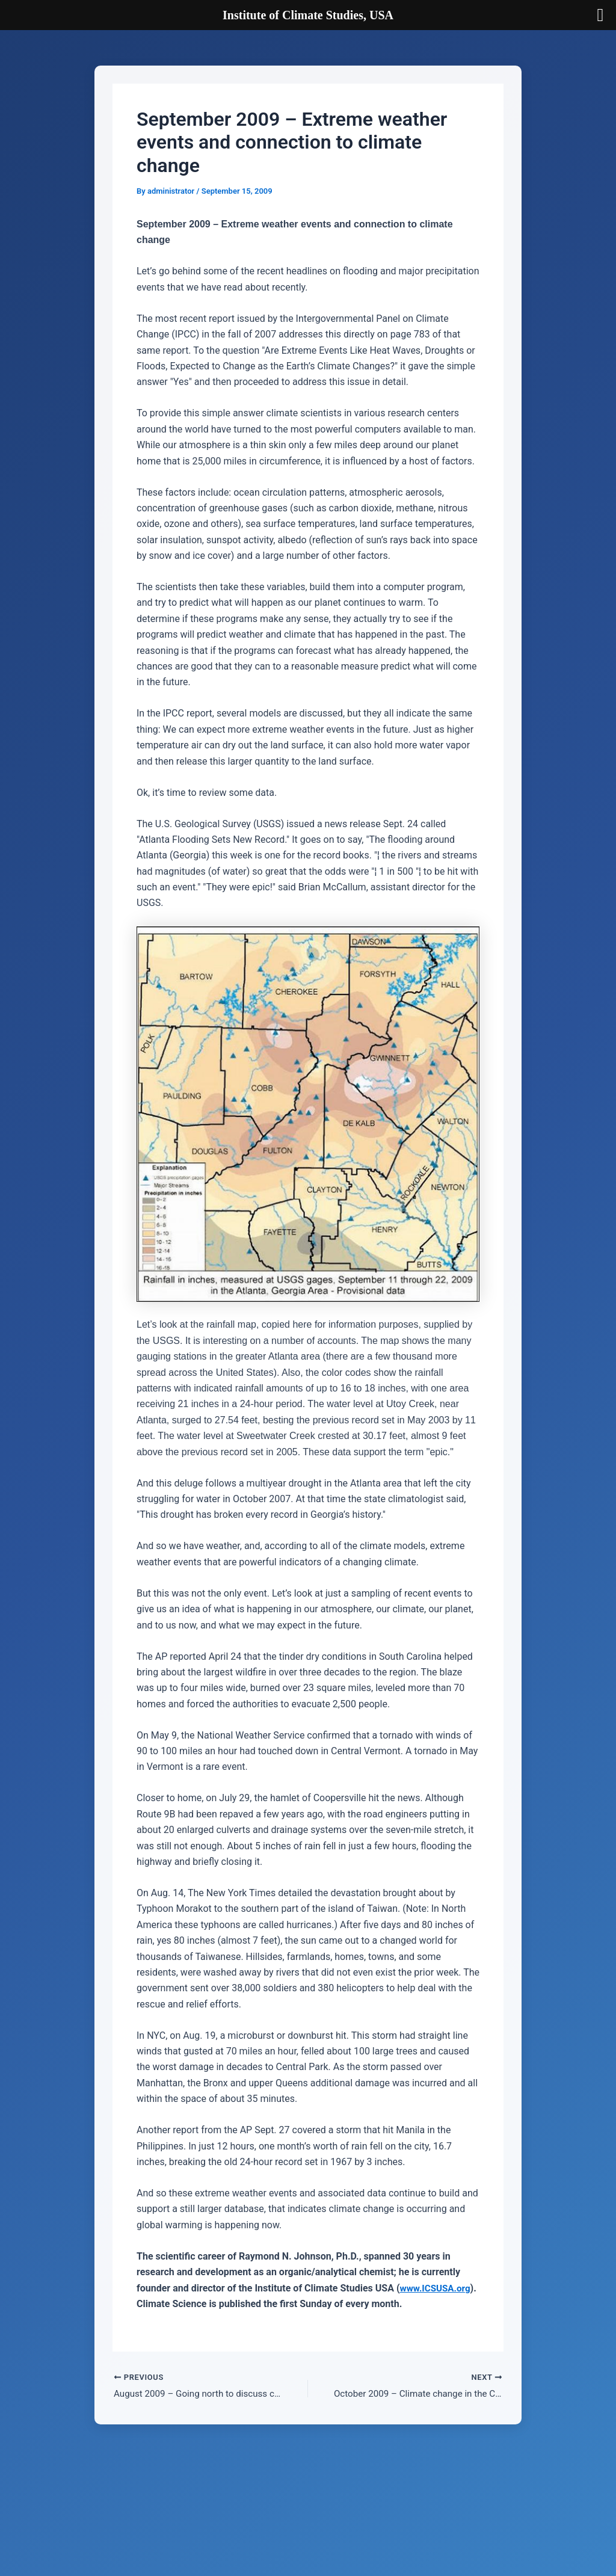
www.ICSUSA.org (177, 2303)
